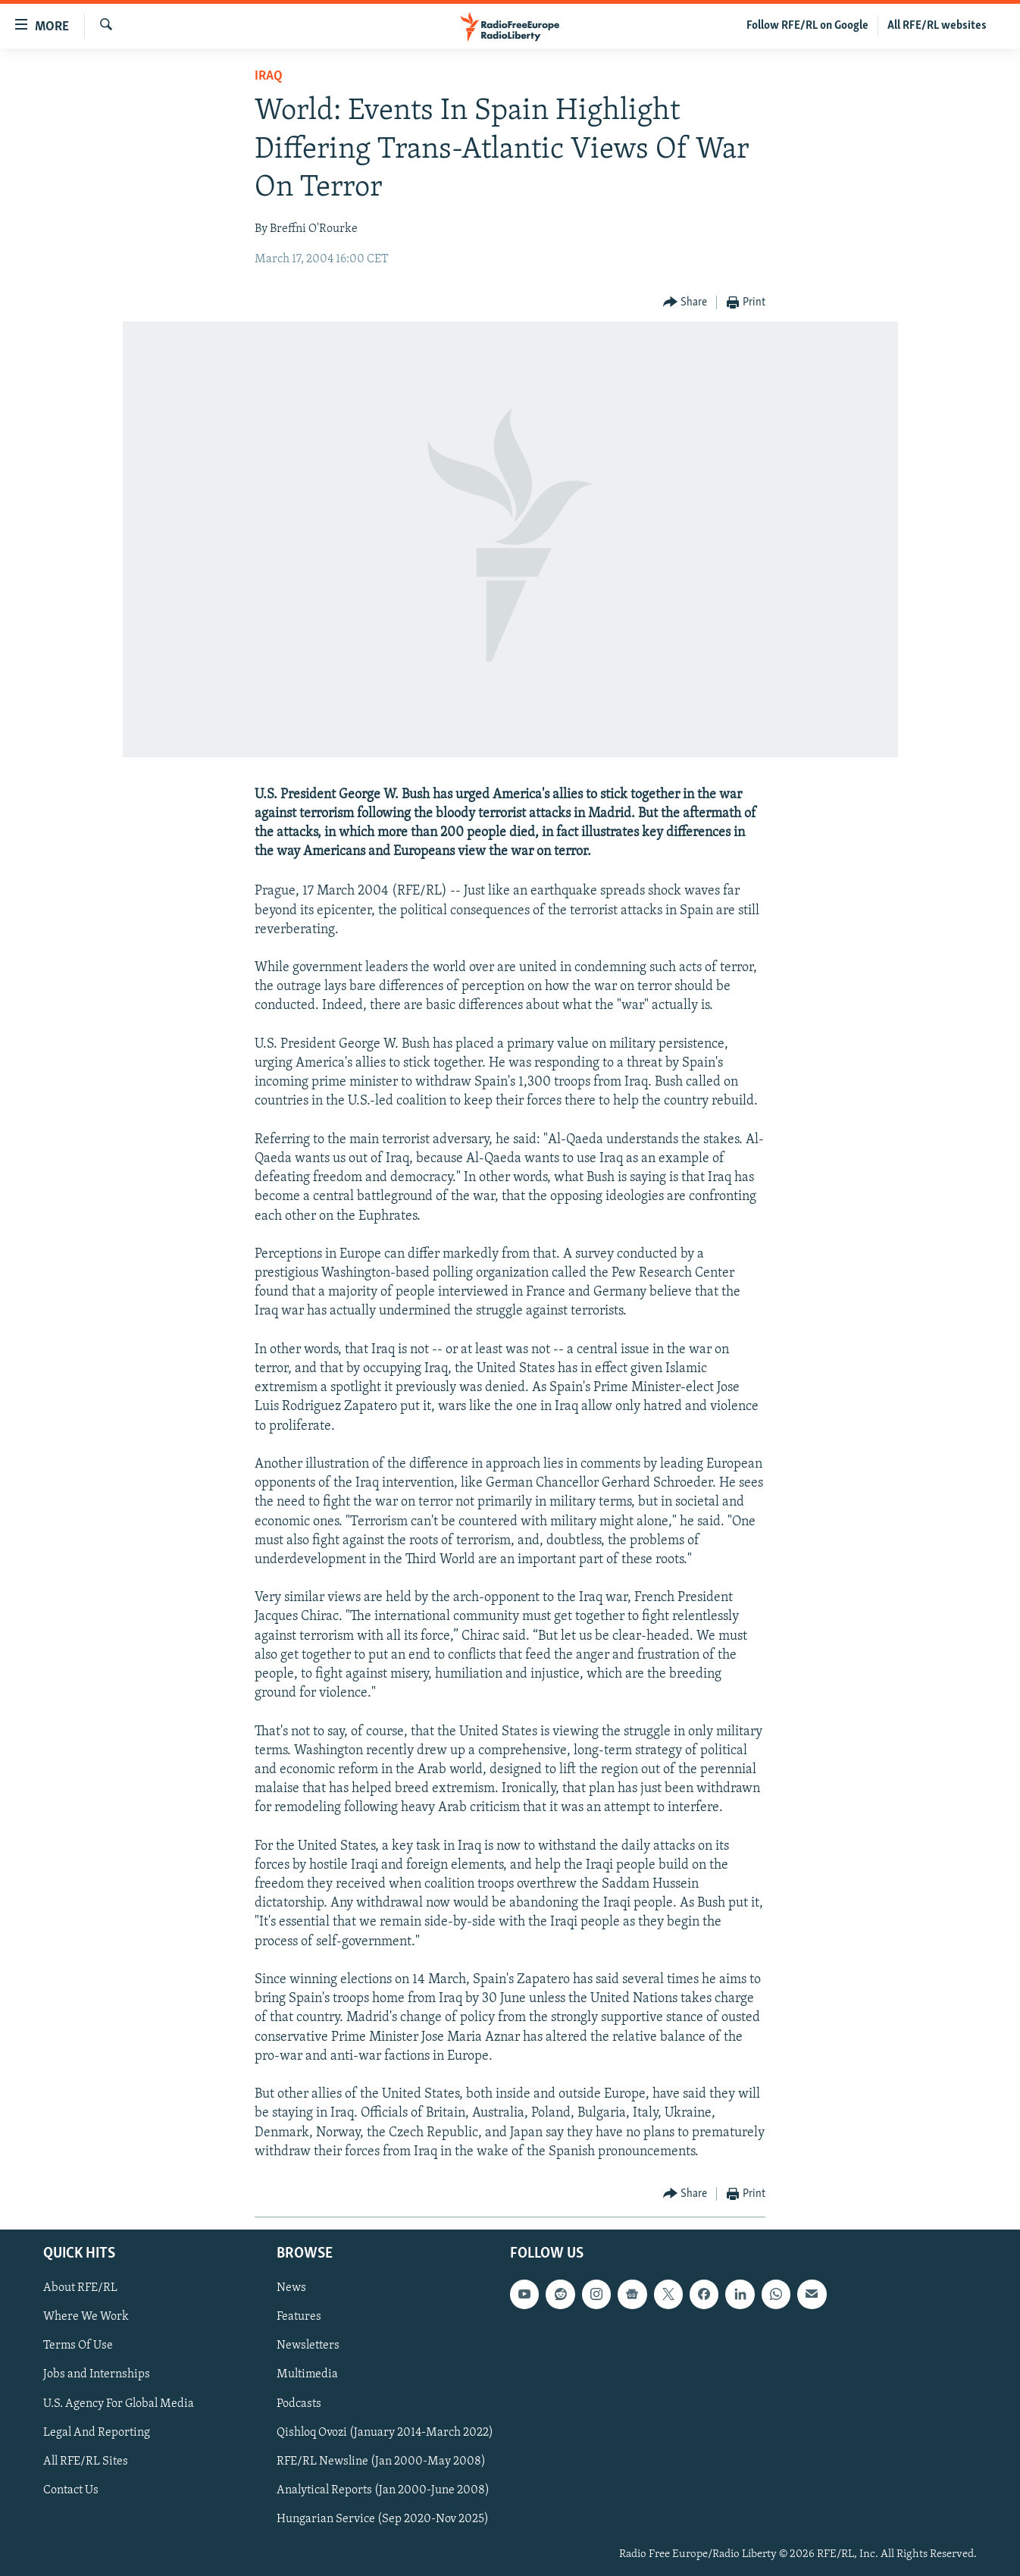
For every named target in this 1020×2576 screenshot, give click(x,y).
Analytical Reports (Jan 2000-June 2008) (383, 2490)
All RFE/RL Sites (85, 2461)
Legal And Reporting (96, 2433)
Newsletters (308, 2345)
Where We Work (86, 2317)
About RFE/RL (80, 2288)
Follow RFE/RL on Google (807, 26)
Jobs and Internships (96, 2374)
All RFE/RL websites (937, 26)
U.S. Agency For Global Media (118, 2404)
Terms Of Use (78, 2345)
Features (299, 2317)
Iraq (269, 76)
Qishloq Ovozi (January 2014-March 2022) (385, 2433)
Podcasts (299, 2404)
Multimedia (307, 2374)
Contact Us (71, 2490)
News (291, 2288)
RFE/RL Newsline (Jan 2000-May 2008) (381, 2461)
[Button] (685, 303)
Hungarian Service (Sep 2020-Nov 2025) (383, 2519)
